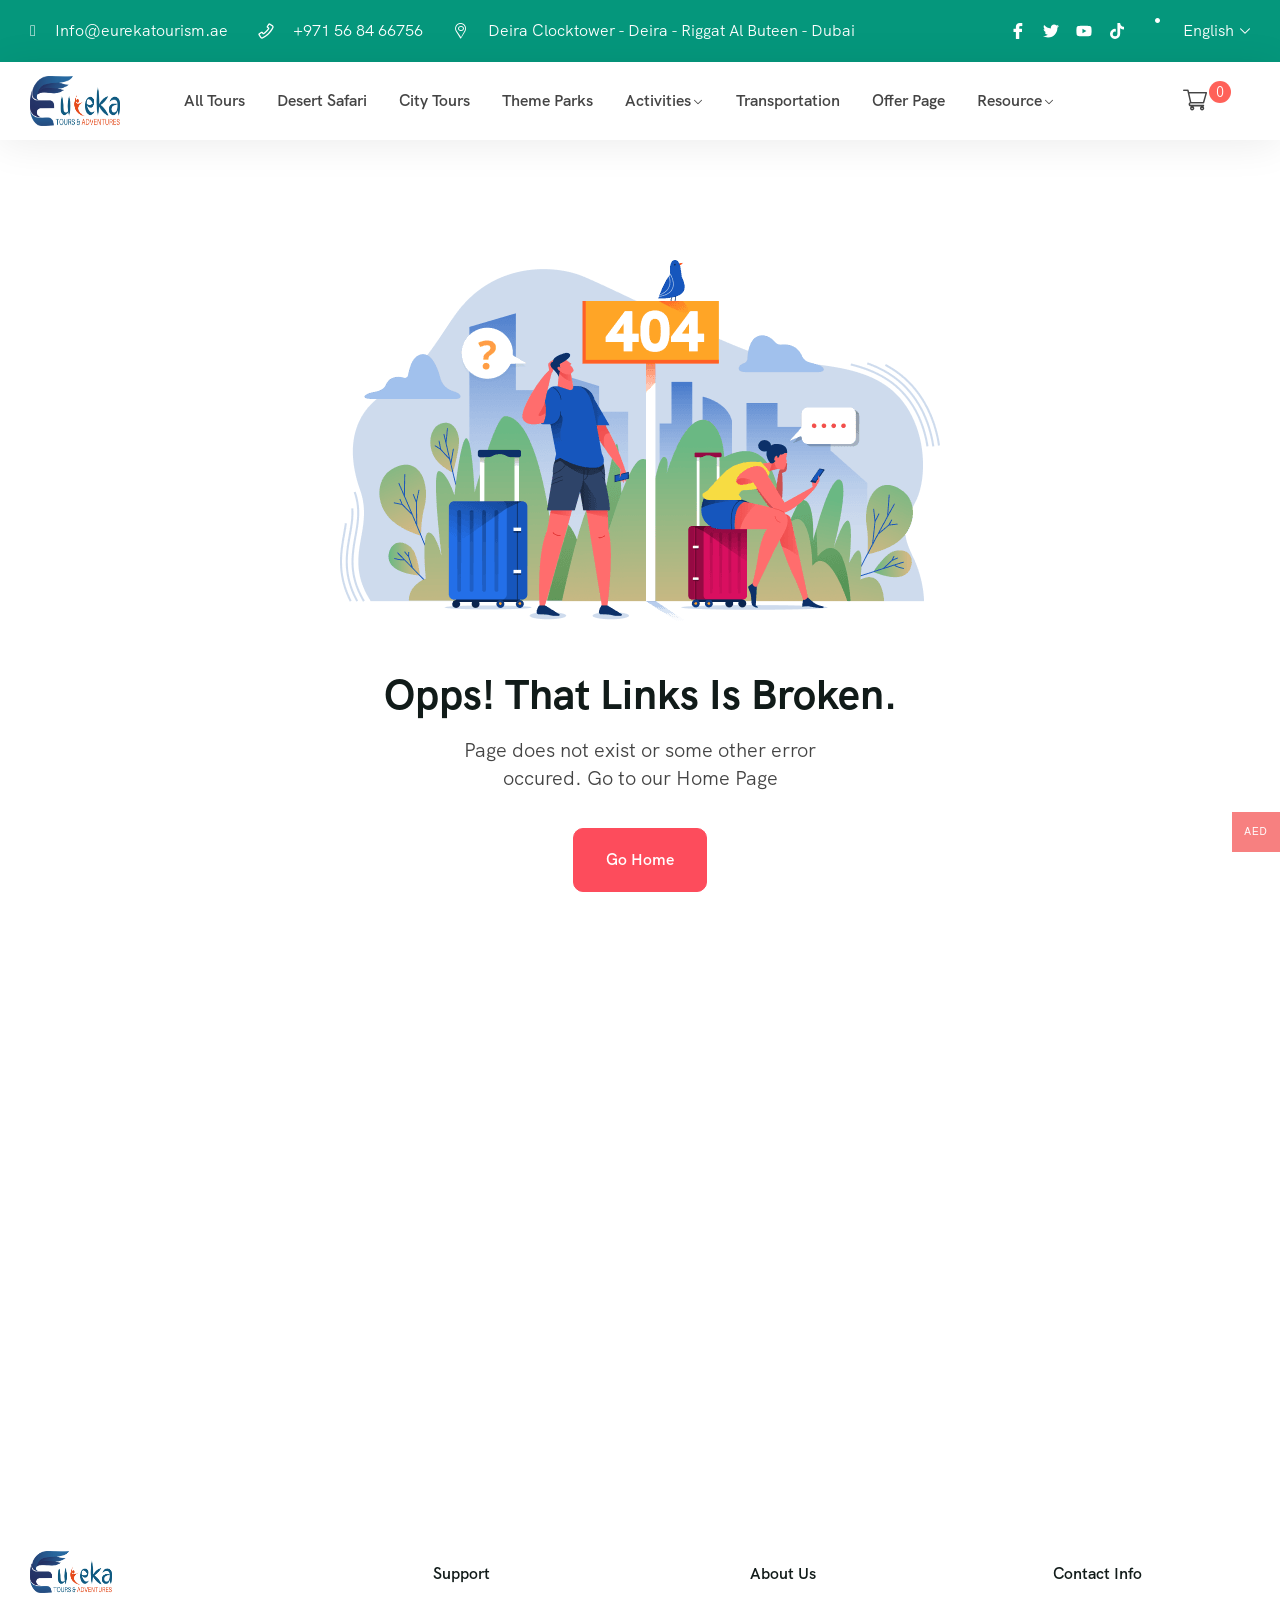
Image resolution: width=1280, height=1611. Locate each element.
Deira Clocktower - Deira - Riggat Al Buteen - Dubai (671, 30)
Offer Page (908, 100)
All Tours (214, 100)
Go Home (640, 859)
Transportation (788, 100)
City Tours (434, 100)
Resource (1009, 100)
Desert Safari (322, 100)
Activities (658, 100)
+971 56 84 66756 (358, 30)
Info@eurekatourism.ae (141, 30)
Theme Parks (547, 100)
